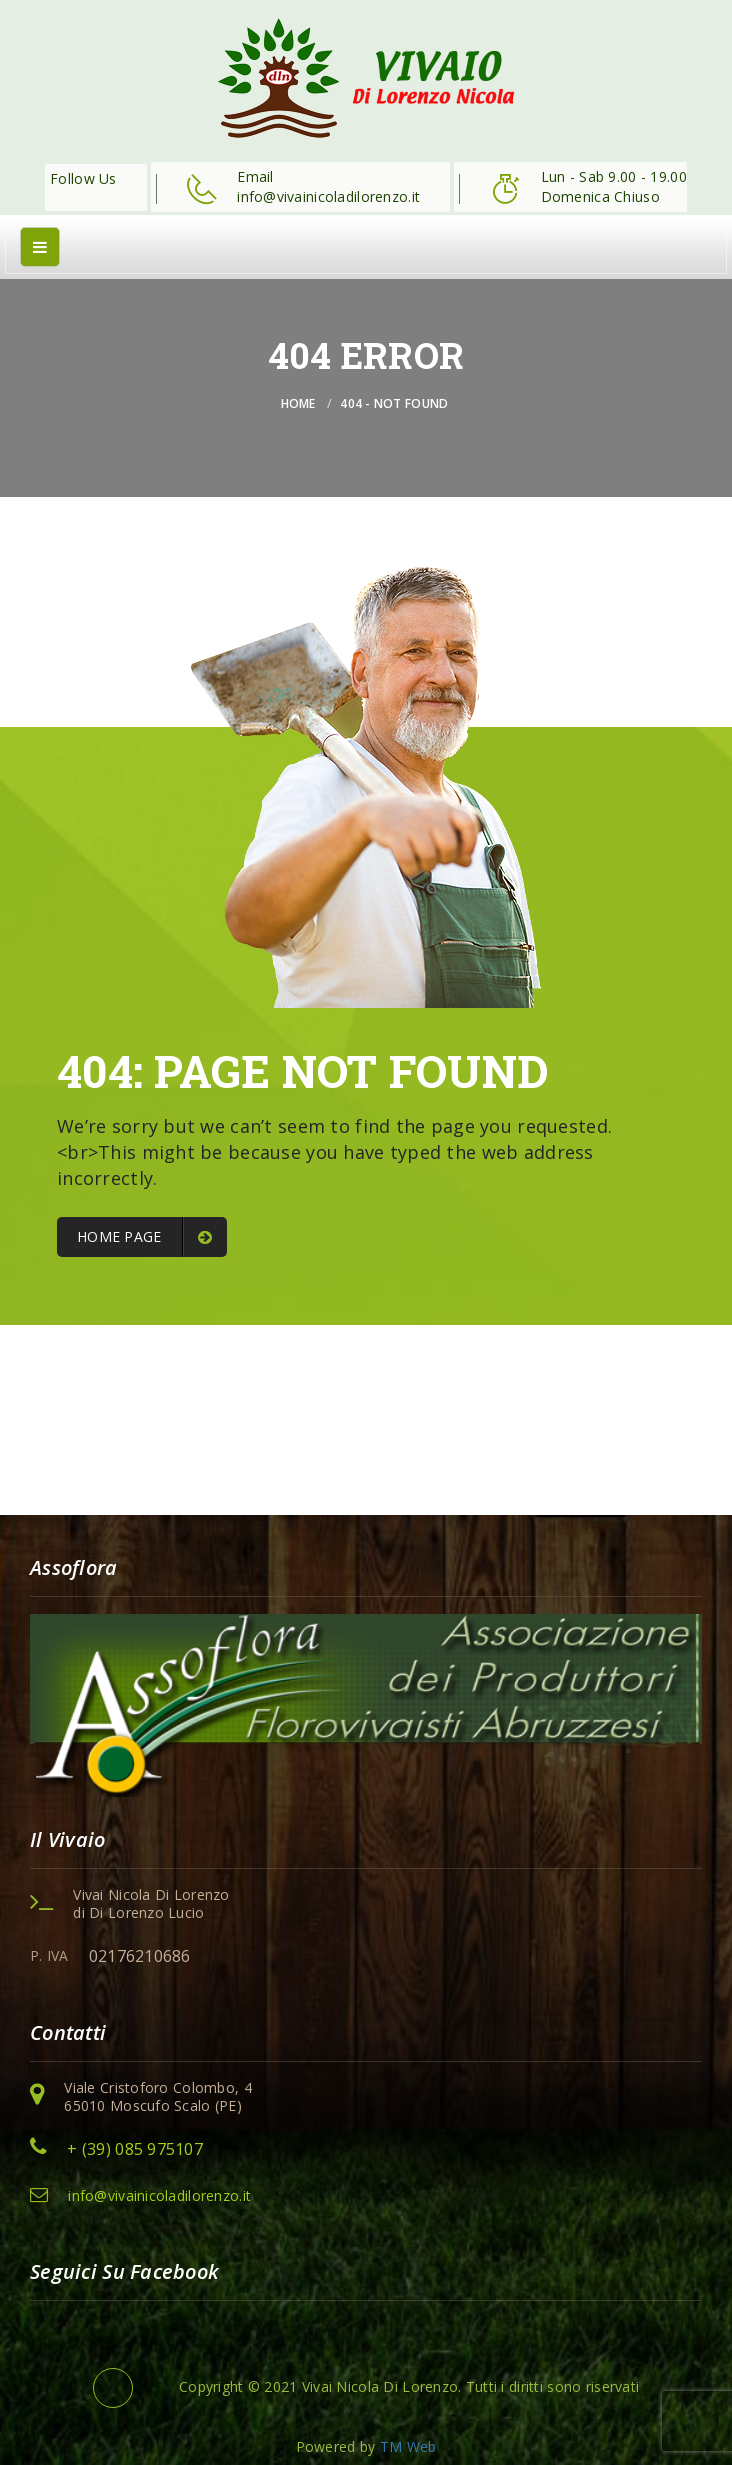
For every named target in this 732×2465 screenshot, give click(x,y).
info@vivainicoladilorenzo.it (159, 2195)
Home (298, 403)
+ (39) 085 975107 (135, 2149)
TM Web (408, 2446)
